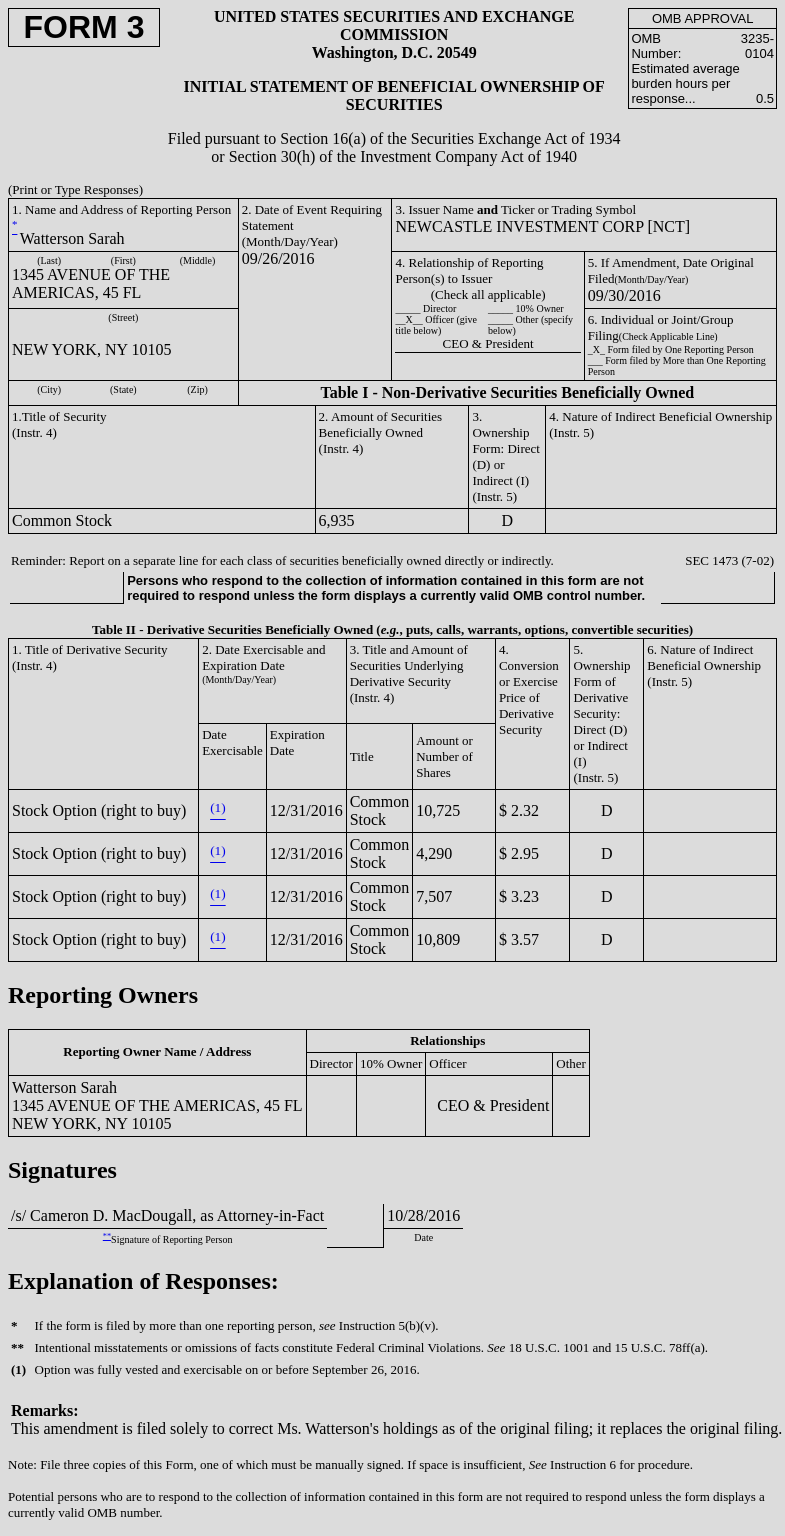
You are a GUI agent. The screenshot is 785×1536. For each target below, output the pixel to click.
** (107, 1236)
